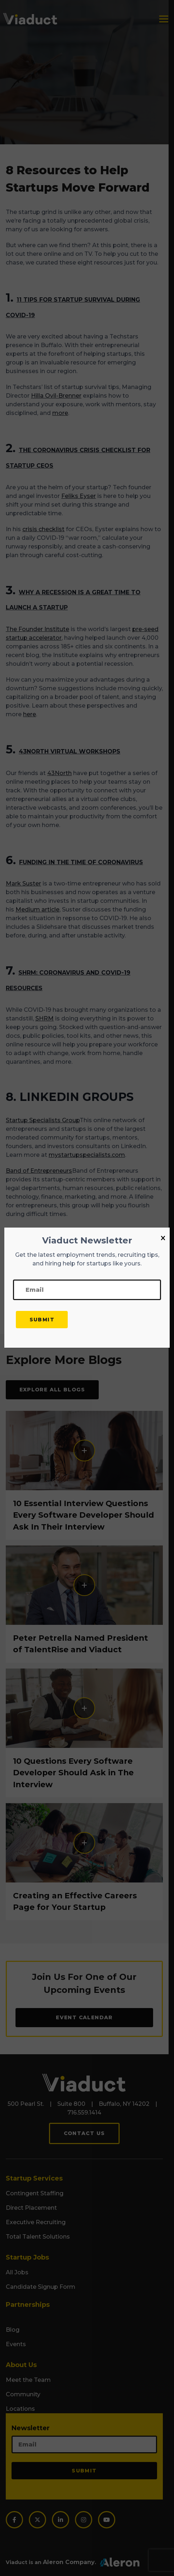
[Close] (163, 1238)
